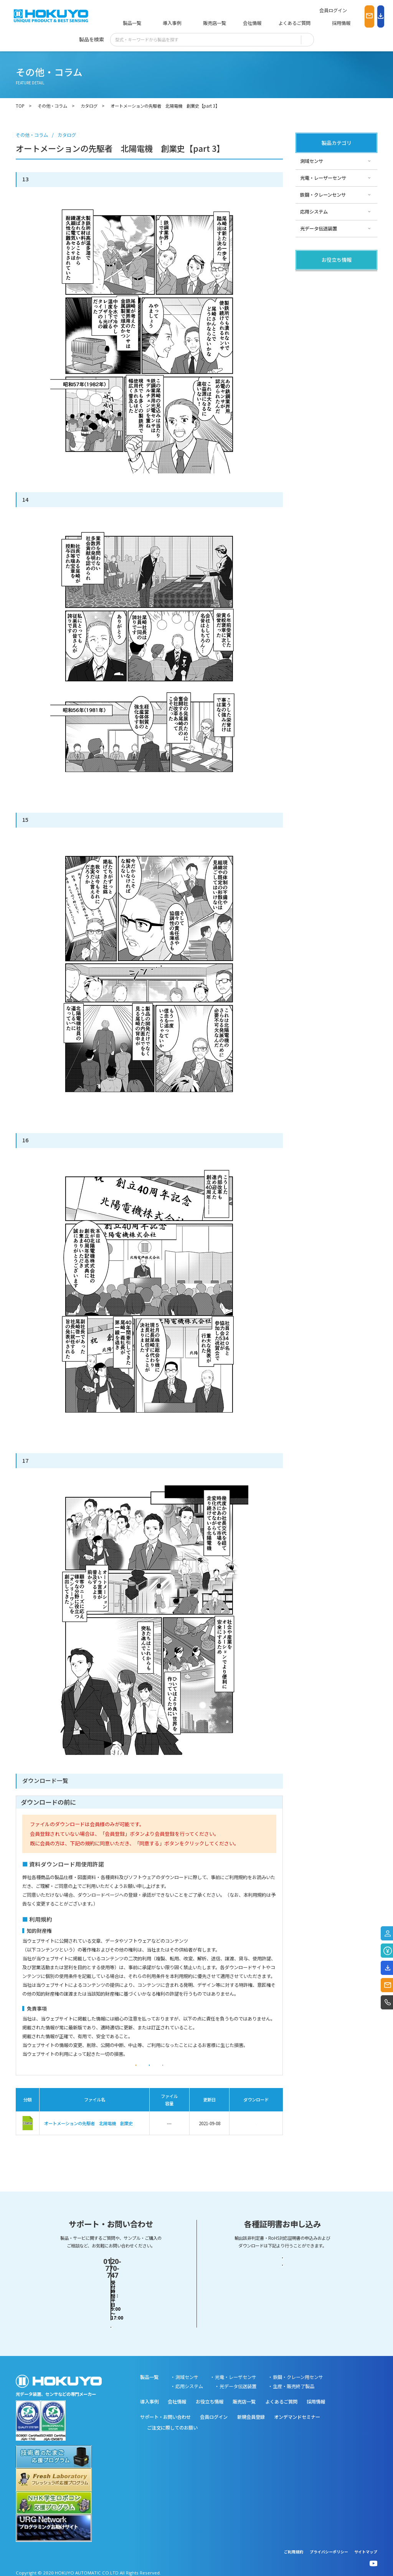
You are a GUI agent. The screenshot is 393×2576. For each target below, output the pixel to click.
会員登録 (89, 2072)
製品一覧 (131, 23)
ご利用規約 (293, 2546)
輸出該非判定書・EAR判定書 (282, 2280)
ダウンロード (256, 2137)
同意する (149, 2072)
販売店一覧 (194, 23)
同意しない (209, 2072)
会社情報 (227, 23)
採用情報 (303, 23)
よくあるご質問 (265, 23)
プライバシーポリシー (329, 2546)
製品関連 (309, 277)
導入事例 (161, 23)
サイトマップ (365, 2546)
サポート (309, 311)
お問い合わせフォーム (111, 2305)
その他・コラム (316, 294)
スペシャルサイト (318, 328)
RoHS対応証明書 (282, 2305)
